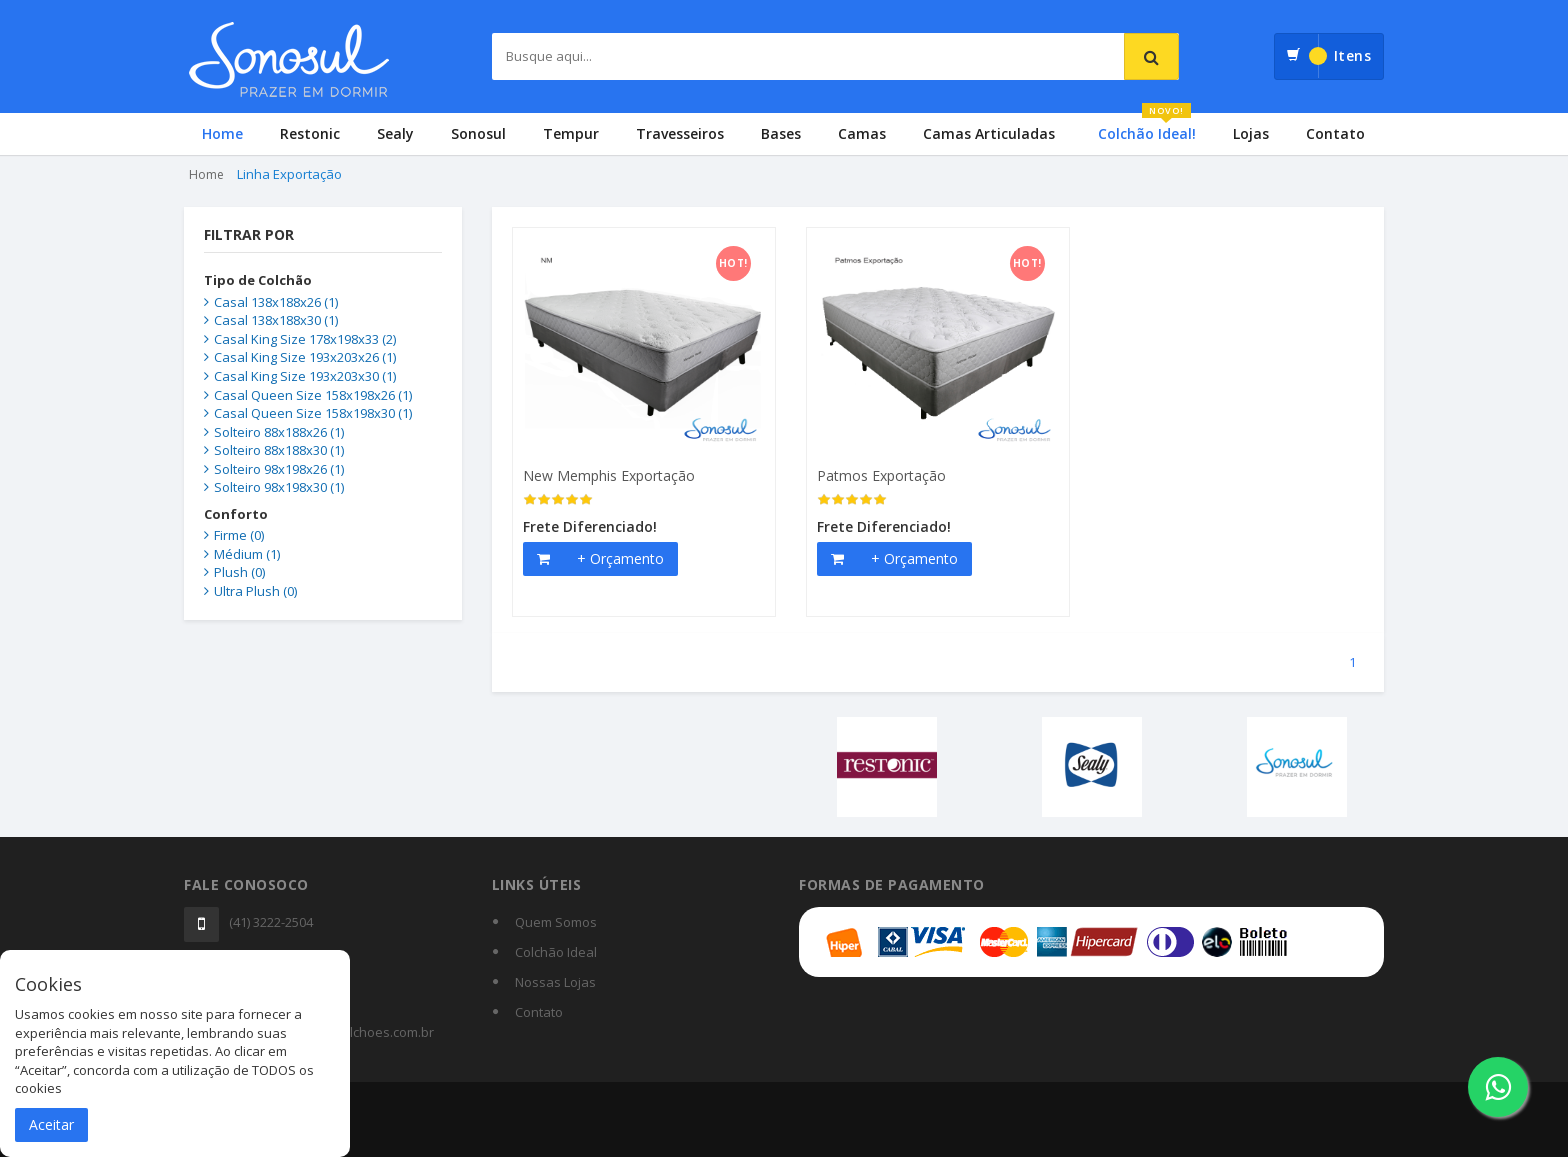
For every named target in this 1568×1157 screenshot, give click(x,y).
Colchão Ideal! (1147, 128)
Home (222, 133)
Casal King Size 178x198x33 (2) (305, 339)
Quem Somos (556, 922)
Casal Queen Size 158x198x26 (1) (313, 395)
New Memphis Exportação (609, 475)
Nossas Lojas (555, 982)
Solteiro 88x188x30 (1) (279, 450)
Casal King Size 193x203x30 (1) (305, 376)
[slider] (558, 500)
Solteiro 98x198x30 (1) (279, 487)
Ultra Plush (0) (255, 591)
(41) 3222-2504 (271, 922)
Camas (862, 133)
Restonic (310, 133)
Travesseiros (680, 133)
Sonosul (478, 133)
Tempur (571, 133)
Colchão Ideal (556, 952)
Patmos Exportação (881, 475)
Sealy (395, 133)
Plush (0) (239, 572)
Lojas (1251, 133)
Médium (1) (247, 554)
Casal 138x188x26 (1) (276, 302)
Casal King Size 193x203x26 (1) (305, 357)
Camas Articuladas (989, 133)
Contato (1335, 133)
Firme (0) (239, 535)
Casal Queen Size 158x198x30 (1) (313, 413)
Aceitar (51, 1124)
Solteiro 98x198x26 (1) (279, 469)
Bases (781, 133)
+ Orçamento (620, 558)
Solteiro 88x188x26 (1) (279, 432)
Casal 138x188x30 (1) (276, 320)
